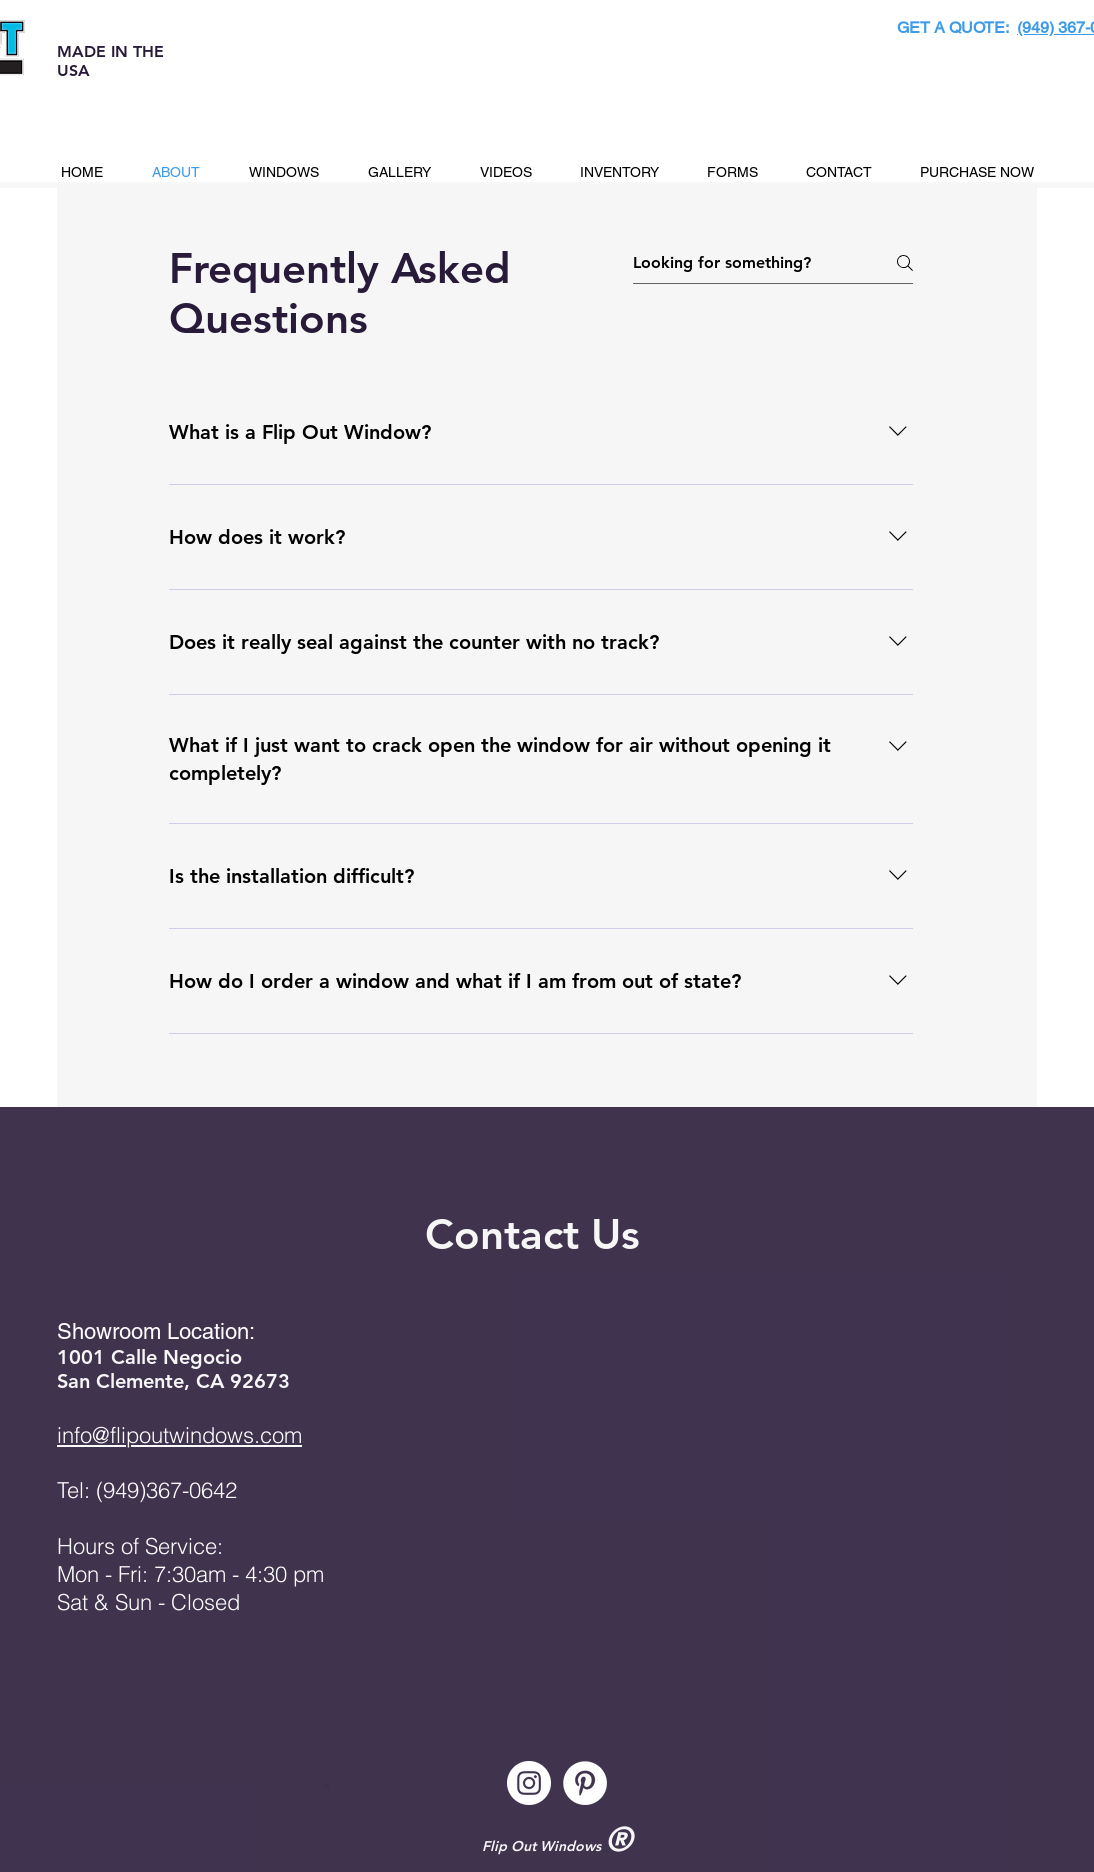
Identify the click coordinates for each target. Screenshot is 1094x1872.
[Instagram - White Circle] (529, 1783)
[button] (283, 172)
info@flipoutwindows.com (179, 1435)
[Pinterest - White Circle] (585, 1783)
